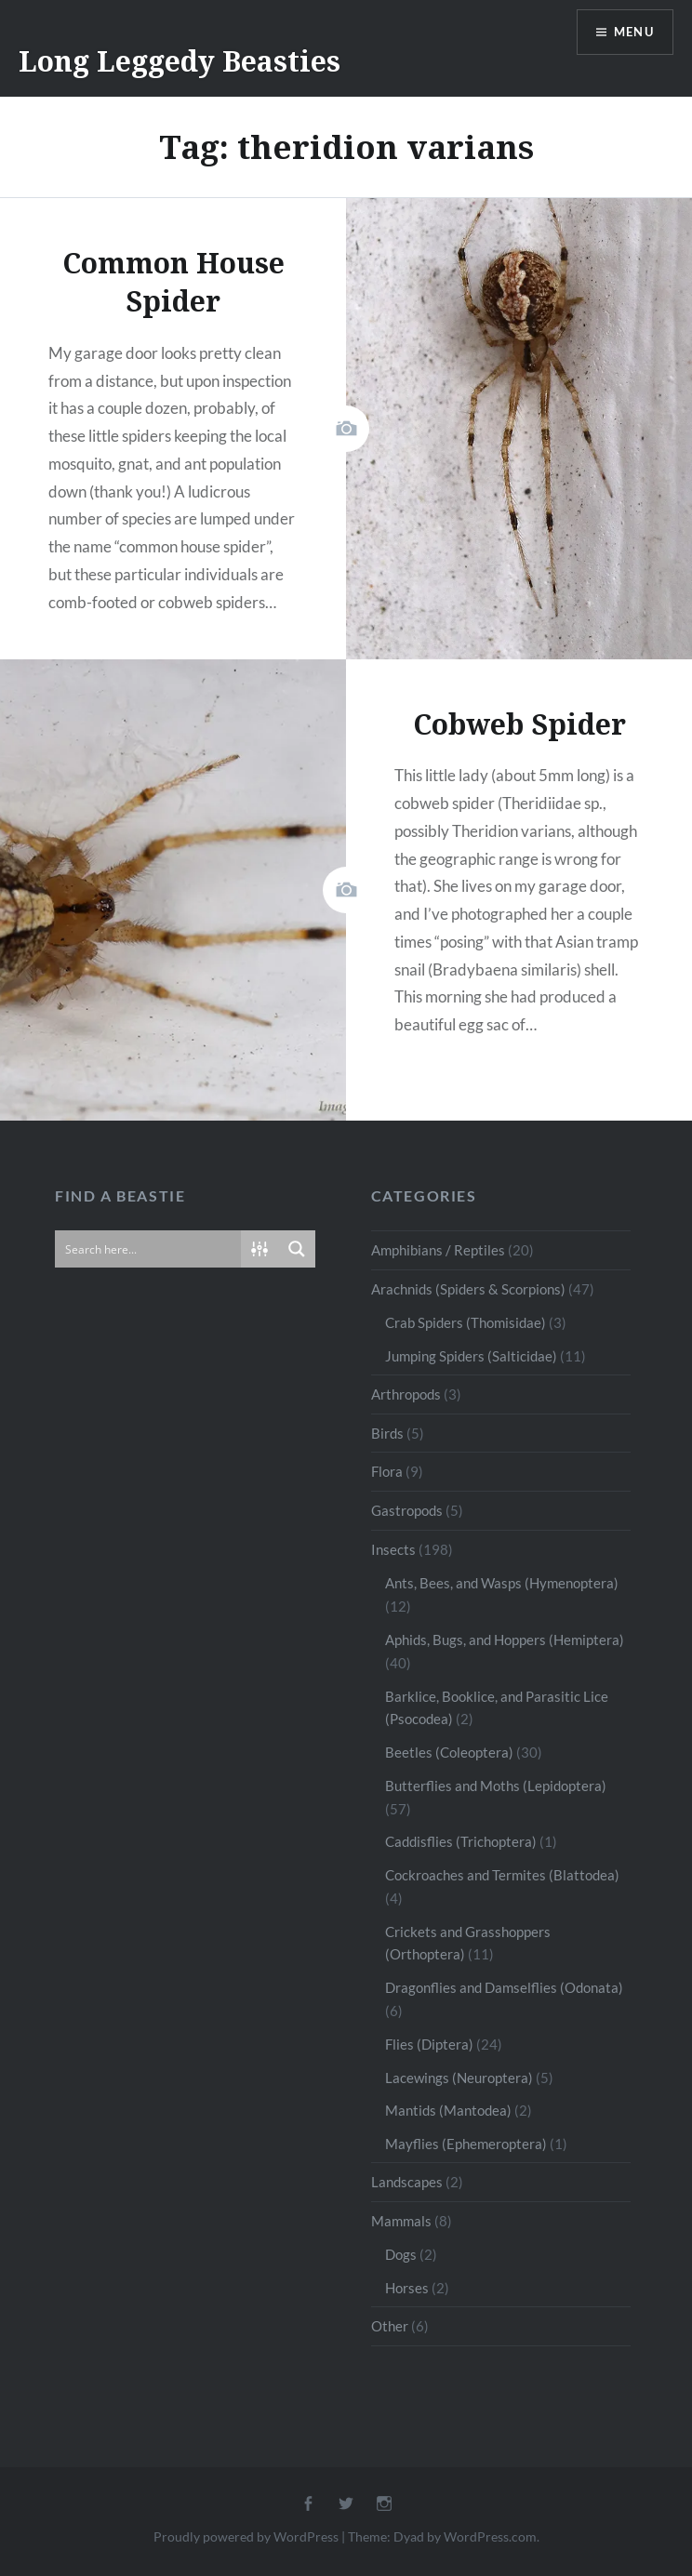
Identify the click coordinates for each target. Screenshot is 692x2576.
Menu (630, 33)
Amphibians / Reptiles (438, 1250)
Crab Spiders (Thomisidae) (465, 1322)
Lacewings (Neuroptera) (459, 2077)
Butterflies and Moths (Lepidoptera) (495, 1785)
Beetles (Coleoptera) (449, 1752)
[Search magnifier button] (296, 1249)
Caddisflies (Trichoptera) (461, 1841)
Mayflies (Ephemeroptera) (466, 2143)
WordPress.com (490, 2536)
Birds (387, 1433)
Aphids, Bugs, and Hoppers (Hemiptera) (504, 1639)
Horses (407, 2287)
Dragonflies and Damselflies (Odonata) (504, 1987)
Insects (393, 1549)
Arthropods (406, 1394)
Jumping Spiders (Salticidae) (471, 1356)
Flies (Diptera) (429, 2044)
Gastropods (407, 1510)
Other (389, 2325)
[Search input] (149, 1248)
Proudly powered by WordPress (246, 2536)
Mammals (401, 2220)
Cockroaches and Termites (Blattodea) (502, 1874)
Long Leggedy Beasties (179, 61)
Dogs (401, 2254)
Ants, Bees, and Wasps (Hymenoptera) (502, 1582)
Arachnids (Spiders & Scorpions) (468, 1289)
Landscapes (407, 2181)
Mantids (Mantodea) (448, 2110)
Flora (387, 1471)
